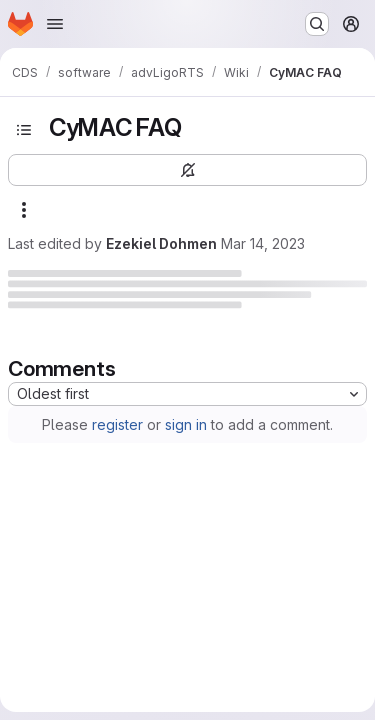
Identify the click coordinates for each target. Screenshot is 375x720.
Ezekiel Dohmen (161, 243)
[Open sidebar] (24, 130)
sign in (186, 424)
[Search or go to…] (317, 24)
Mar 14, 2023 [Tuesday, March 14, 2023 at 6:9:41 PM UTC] (263, 243)
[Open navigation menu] (55, 24)
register (117, 424)
